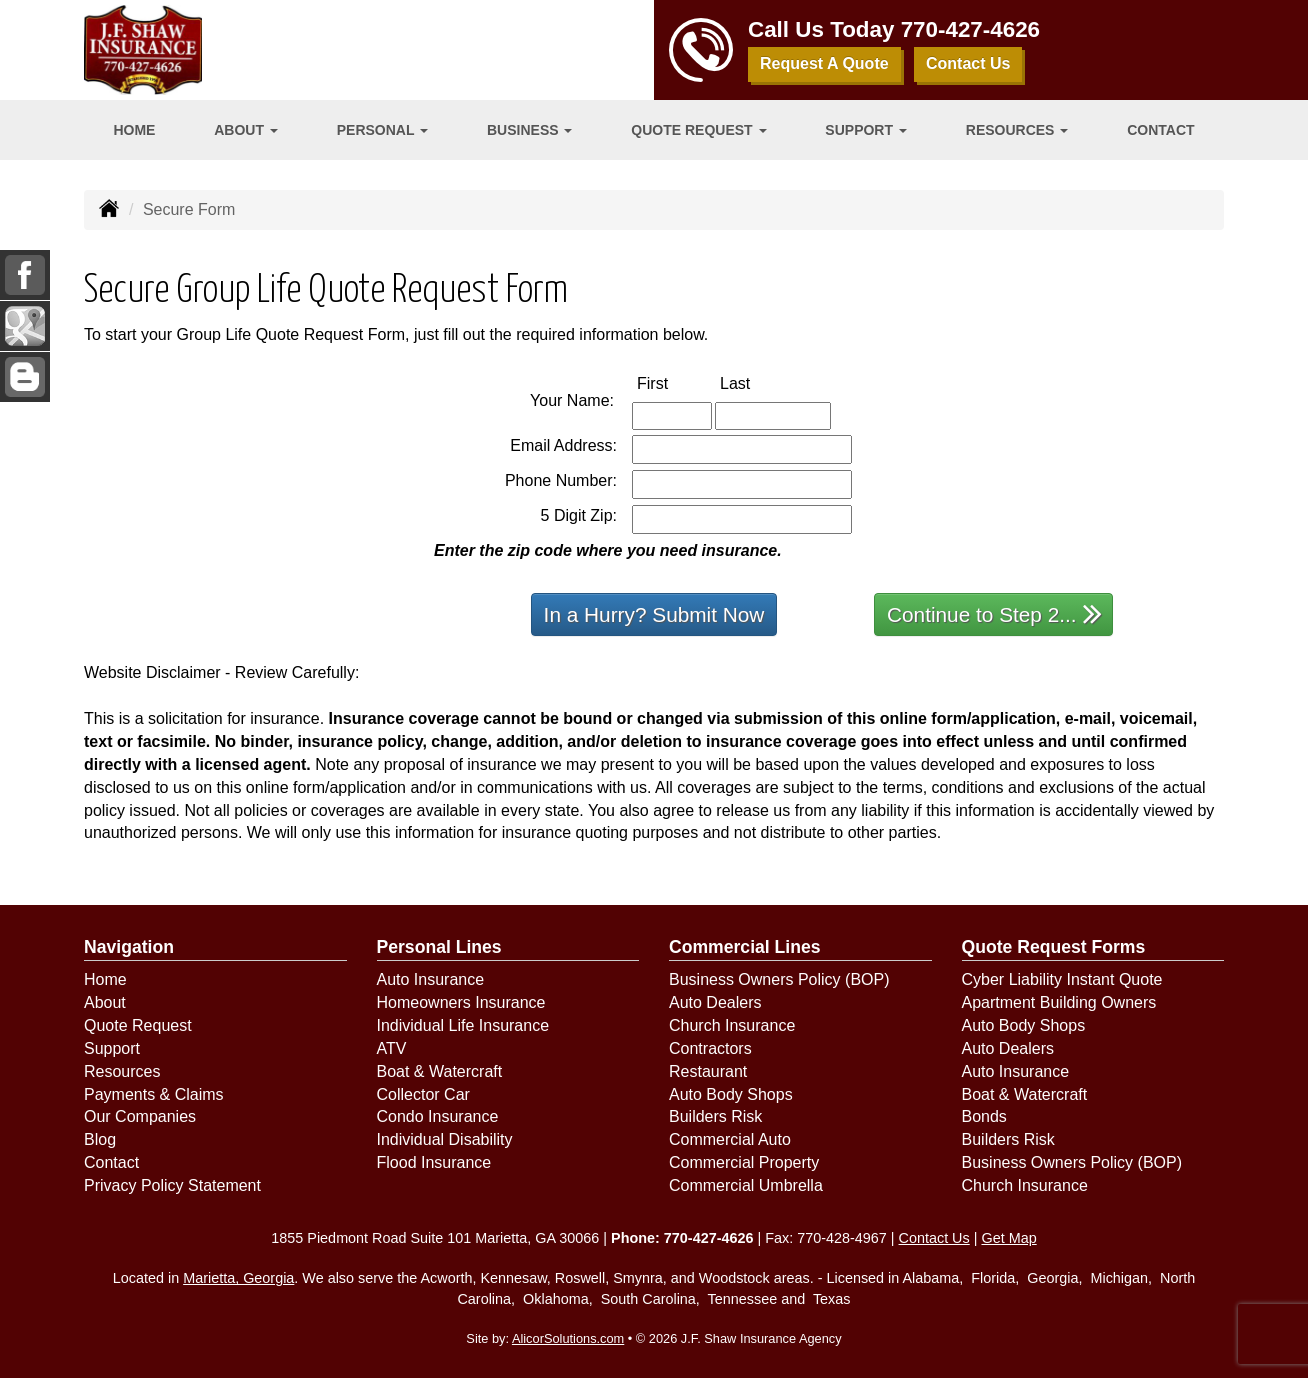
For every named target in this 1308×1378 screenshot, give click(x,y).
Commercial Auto (730, 1139)
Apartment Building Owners (1059, 1002)
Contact (1160, 130)
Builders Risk (715, 1116)
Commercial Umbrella (746, 1185)
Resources (122, 1071)
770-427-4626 (970, 29)
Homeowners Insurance (461, 1002)
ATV (392, 1048)
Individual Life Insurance (463, 1025)
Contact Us (968, 63)
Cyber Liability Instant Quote (1062, 979)
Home (134, 130)
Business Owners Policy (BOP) (779, 979)
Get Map (1008, 1238)
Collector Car (423, 1094)
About (105, 1002)
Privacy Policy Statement (172, 1185)
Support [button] (866, 130)
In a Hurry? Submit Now (654, 614)
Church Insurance (732, 1025)
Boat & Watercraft (440, 1071)
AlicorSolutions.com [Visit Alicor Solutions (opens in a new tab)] (568, 1338)
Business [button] (529, 130)
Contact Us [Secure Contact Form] (934, 1238)
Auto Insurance (431, 979)
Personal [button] (382, 130)
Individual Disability (445, 1139)
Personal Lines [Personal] (439, 947)
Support (112, 1048)
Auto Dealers (715, 1002)
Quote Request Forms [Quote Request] (1054, 947)
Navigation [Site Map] (129, 947)
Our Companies (140, 1116)
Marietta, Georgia (238, 1278)
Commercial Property (744, 1162)
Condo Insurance (438, 1116)
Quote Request (138, 1025)
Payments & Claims (154, 1094)
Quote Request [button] (698, 130)
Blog (100, 1139)
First (673, 382)
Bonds (984, 1116)
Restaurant (708, 1071)
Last (756, 382)
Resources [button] (1017, 130)
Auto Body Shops (731, 1094)
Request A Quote (824, 63)
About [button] (246, 130)
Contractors (710, 1048)
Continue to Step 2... (994, 613)
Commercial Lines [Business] (745, 947)
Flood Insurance (434, 1162)
